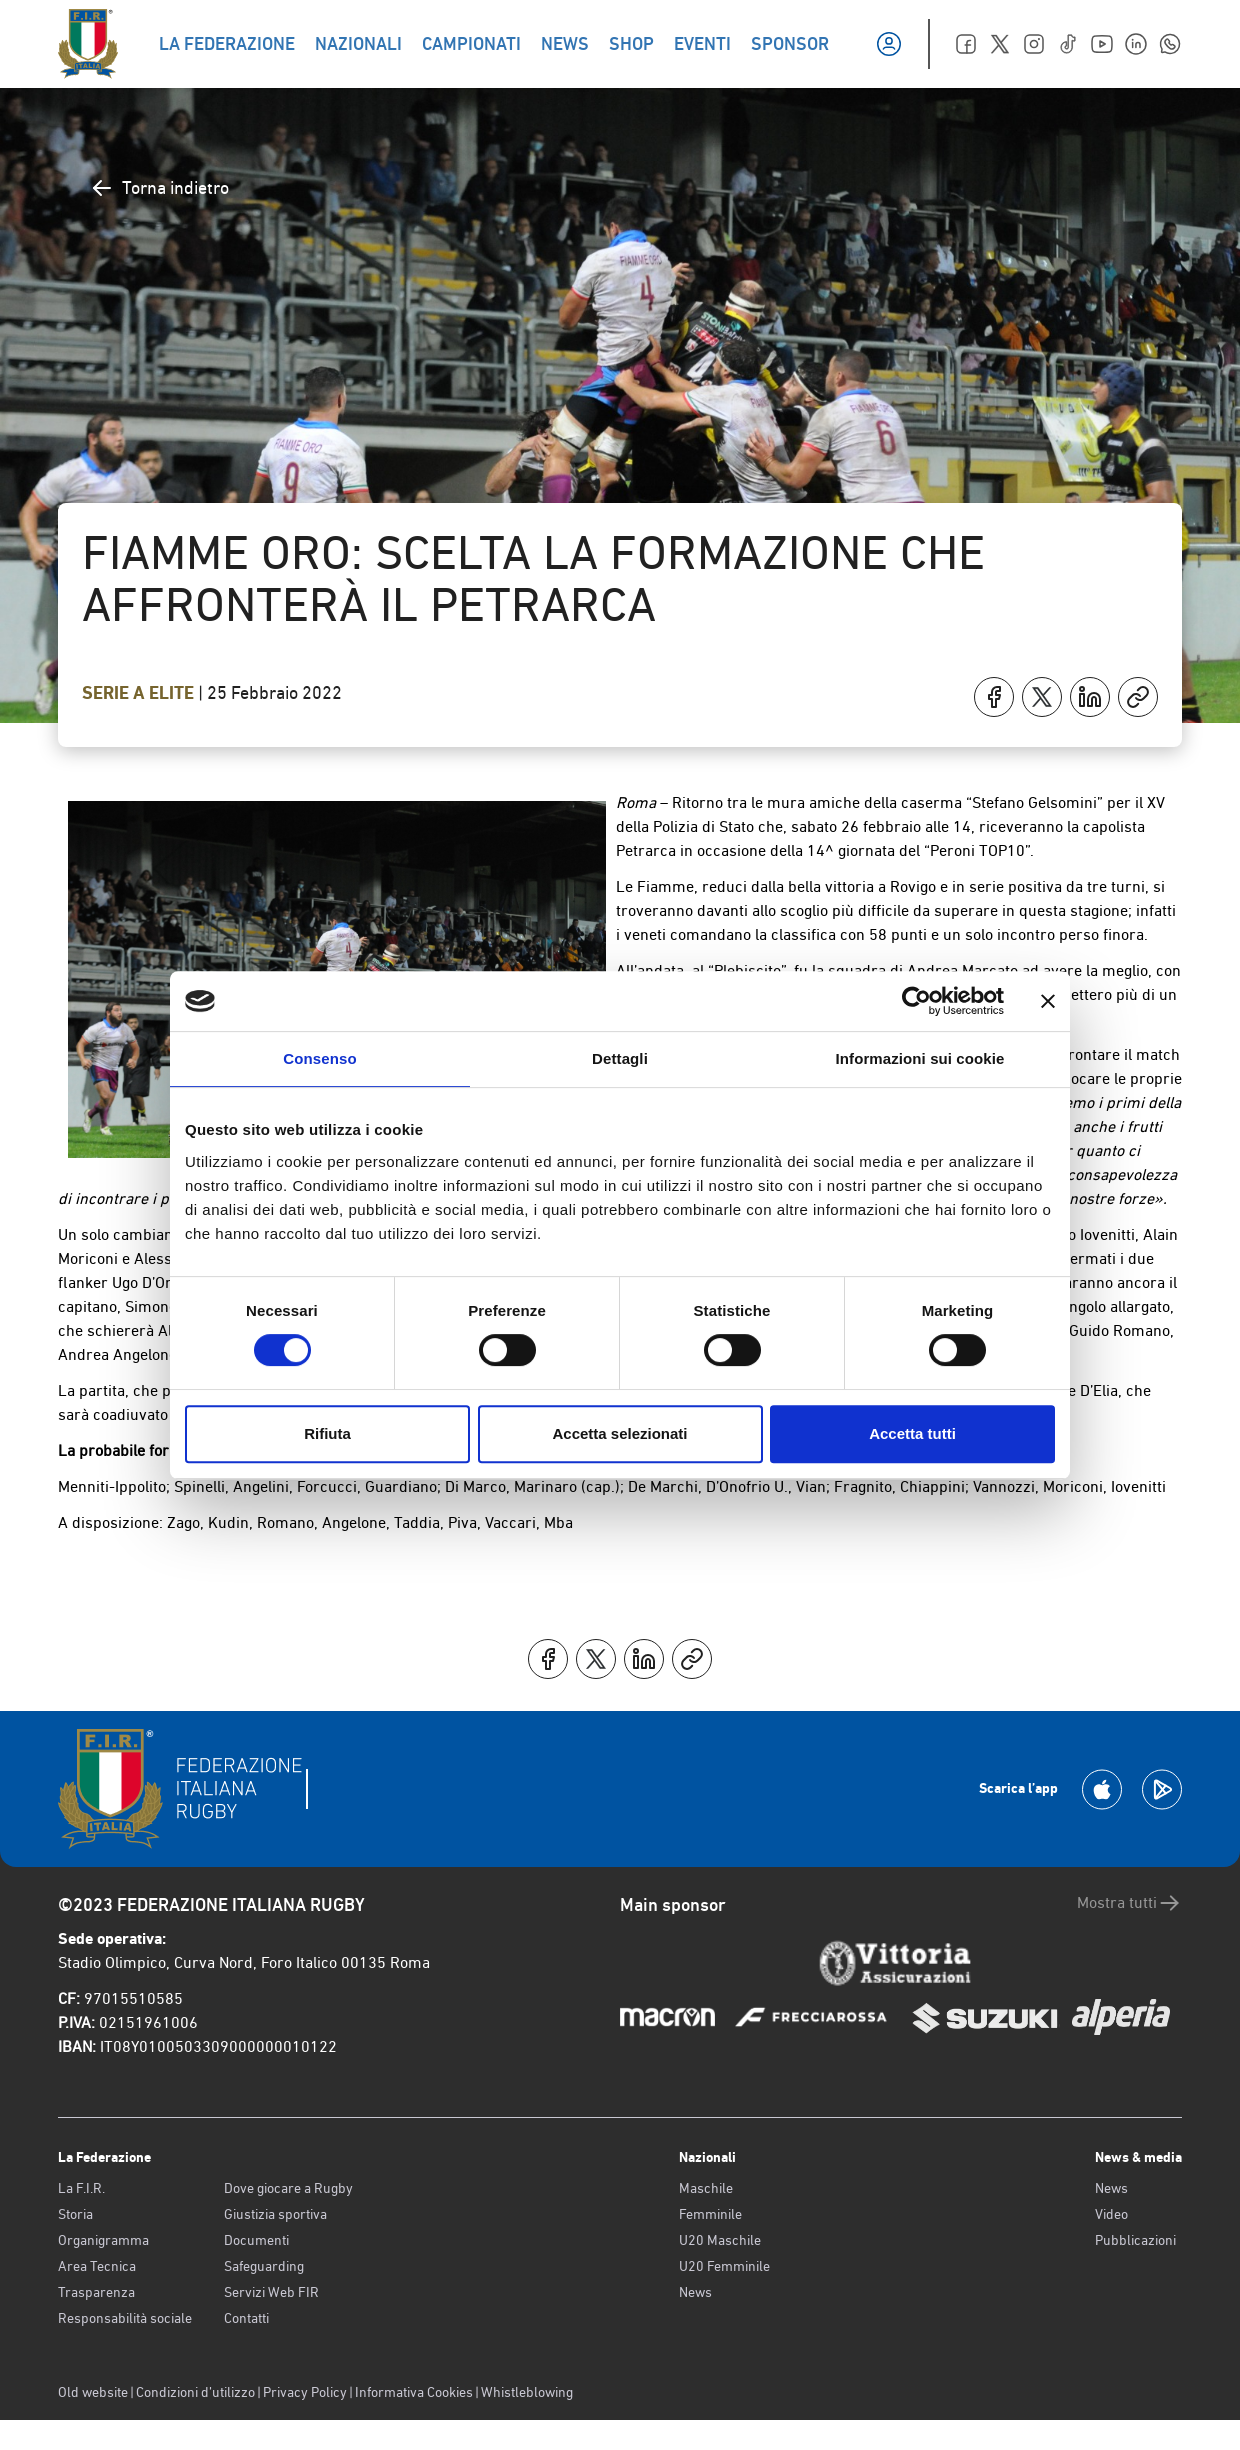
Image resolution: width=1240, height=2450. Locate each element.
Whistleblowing (527, 2392)
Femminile (710, 2214)
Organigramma (103, 2240)
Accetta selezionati (619, 1433)
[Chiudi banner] (1048, 1001)
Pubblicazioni (1135, 2240)
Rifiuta (327, 1433)
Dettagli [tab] (620, 1058)
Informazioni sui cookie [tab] (920, 1058)
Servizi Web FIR (271, 2292)
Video (1111, 2214)
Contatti (246, 2318)
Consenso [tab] (319, 1058)
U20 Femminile (724, 2266)
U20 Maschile (720, 2240)
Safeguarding (264, 2266)
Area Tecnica (97, 2266)
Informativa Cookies (414, 2392)
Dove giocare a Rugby (288, 2188)
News (695, 2292)
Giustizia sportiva (275, 2214)
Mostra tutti (1129, 1903)
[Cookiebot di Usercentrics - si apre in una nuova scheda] (916, 1001)
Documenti (256, 2240)
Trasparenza (96, 2292)
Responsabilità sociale (125, 2318)
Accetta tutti (912, 1433)
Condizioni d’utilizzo (195, 2392)
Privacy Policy (305, 2392)
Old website (93, 2392)
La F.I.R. (81, 2188)
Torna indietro (159, 188)
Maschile (706, 2188)
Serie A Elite (140, 693)
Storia (75, 2214)
